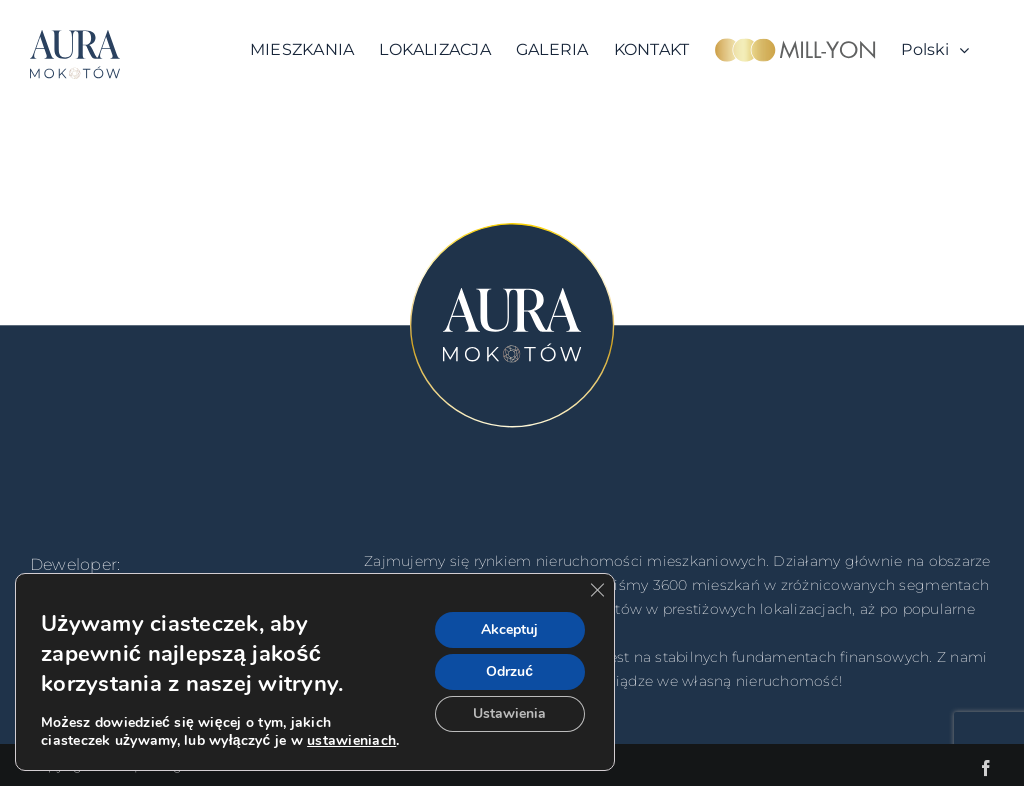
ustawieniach (351, 741)
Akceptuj (509, 629)
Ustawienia (509, 713)
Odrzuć (509, 671)
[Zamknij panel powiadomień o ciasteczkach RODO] (597, 590)
